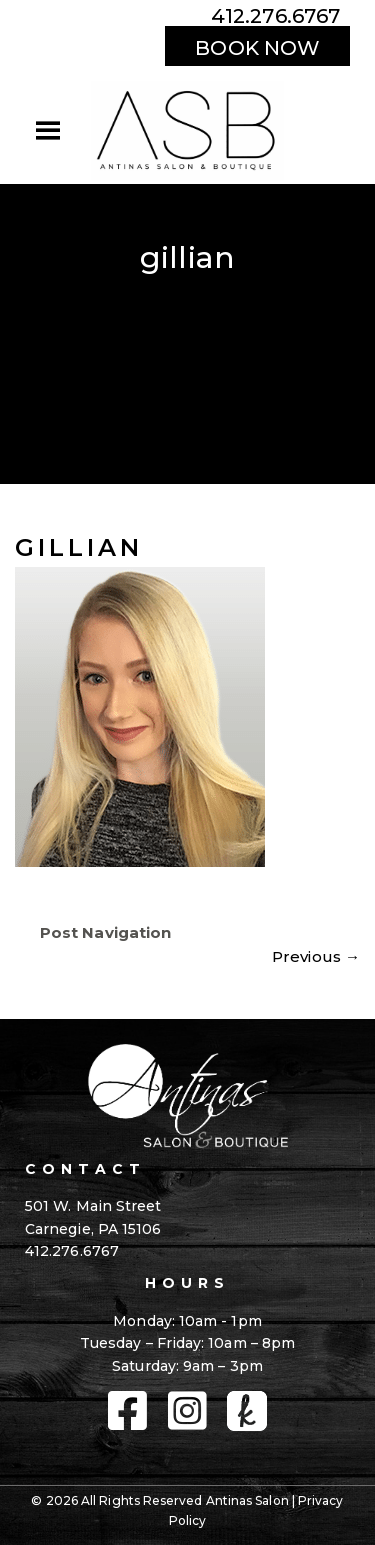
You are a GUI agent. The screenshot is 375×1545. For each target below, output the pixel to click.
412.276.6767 (275, 16)
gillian (79, 547)
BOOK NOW (257, 48)
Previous (316, 956)
